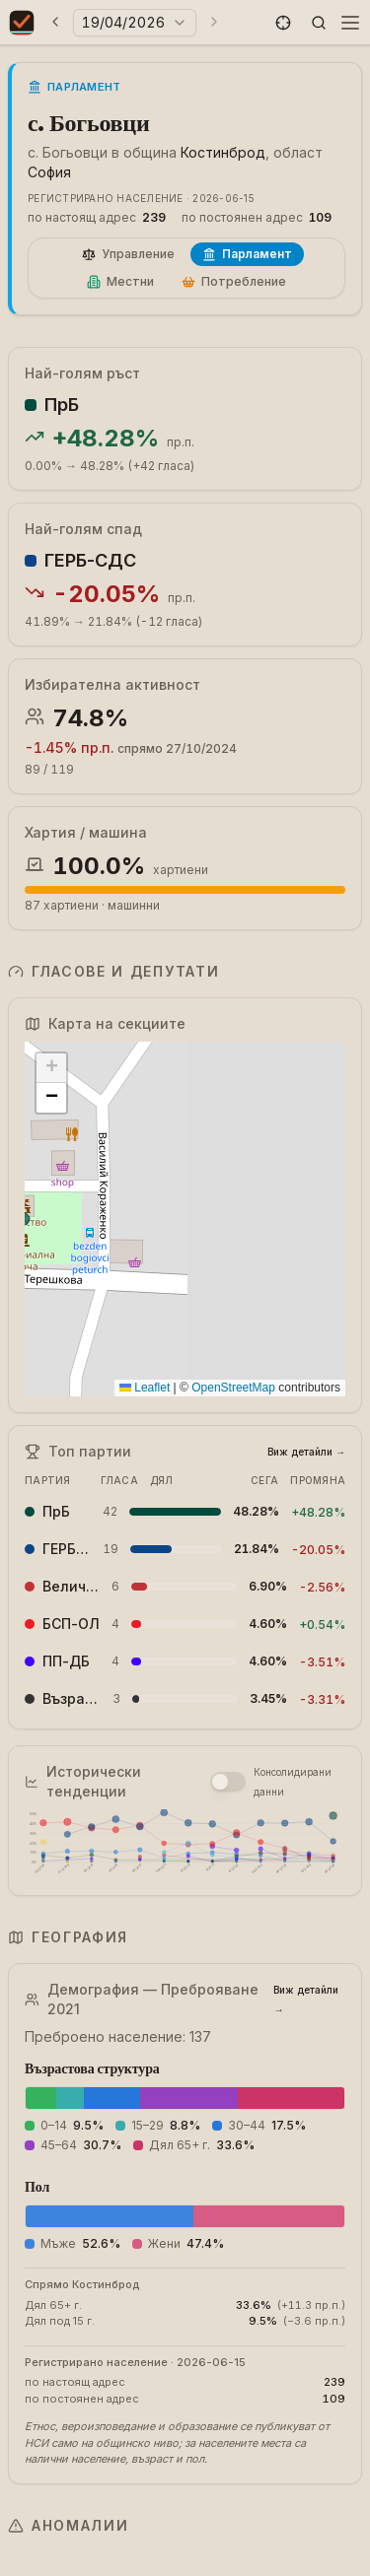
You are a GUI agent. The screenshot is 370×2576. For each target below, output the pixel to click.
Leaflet (144, 1387)
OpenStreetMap (233, 1387)
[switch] (228, 1782)
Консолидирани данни (293, 1781)
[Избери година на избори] (134, 22)
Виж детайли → (306, 1451)
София (49, 172)
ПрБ (61, 404)
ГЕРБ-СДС (90, 560)
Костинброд (223, 152)
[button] (283, 22)
